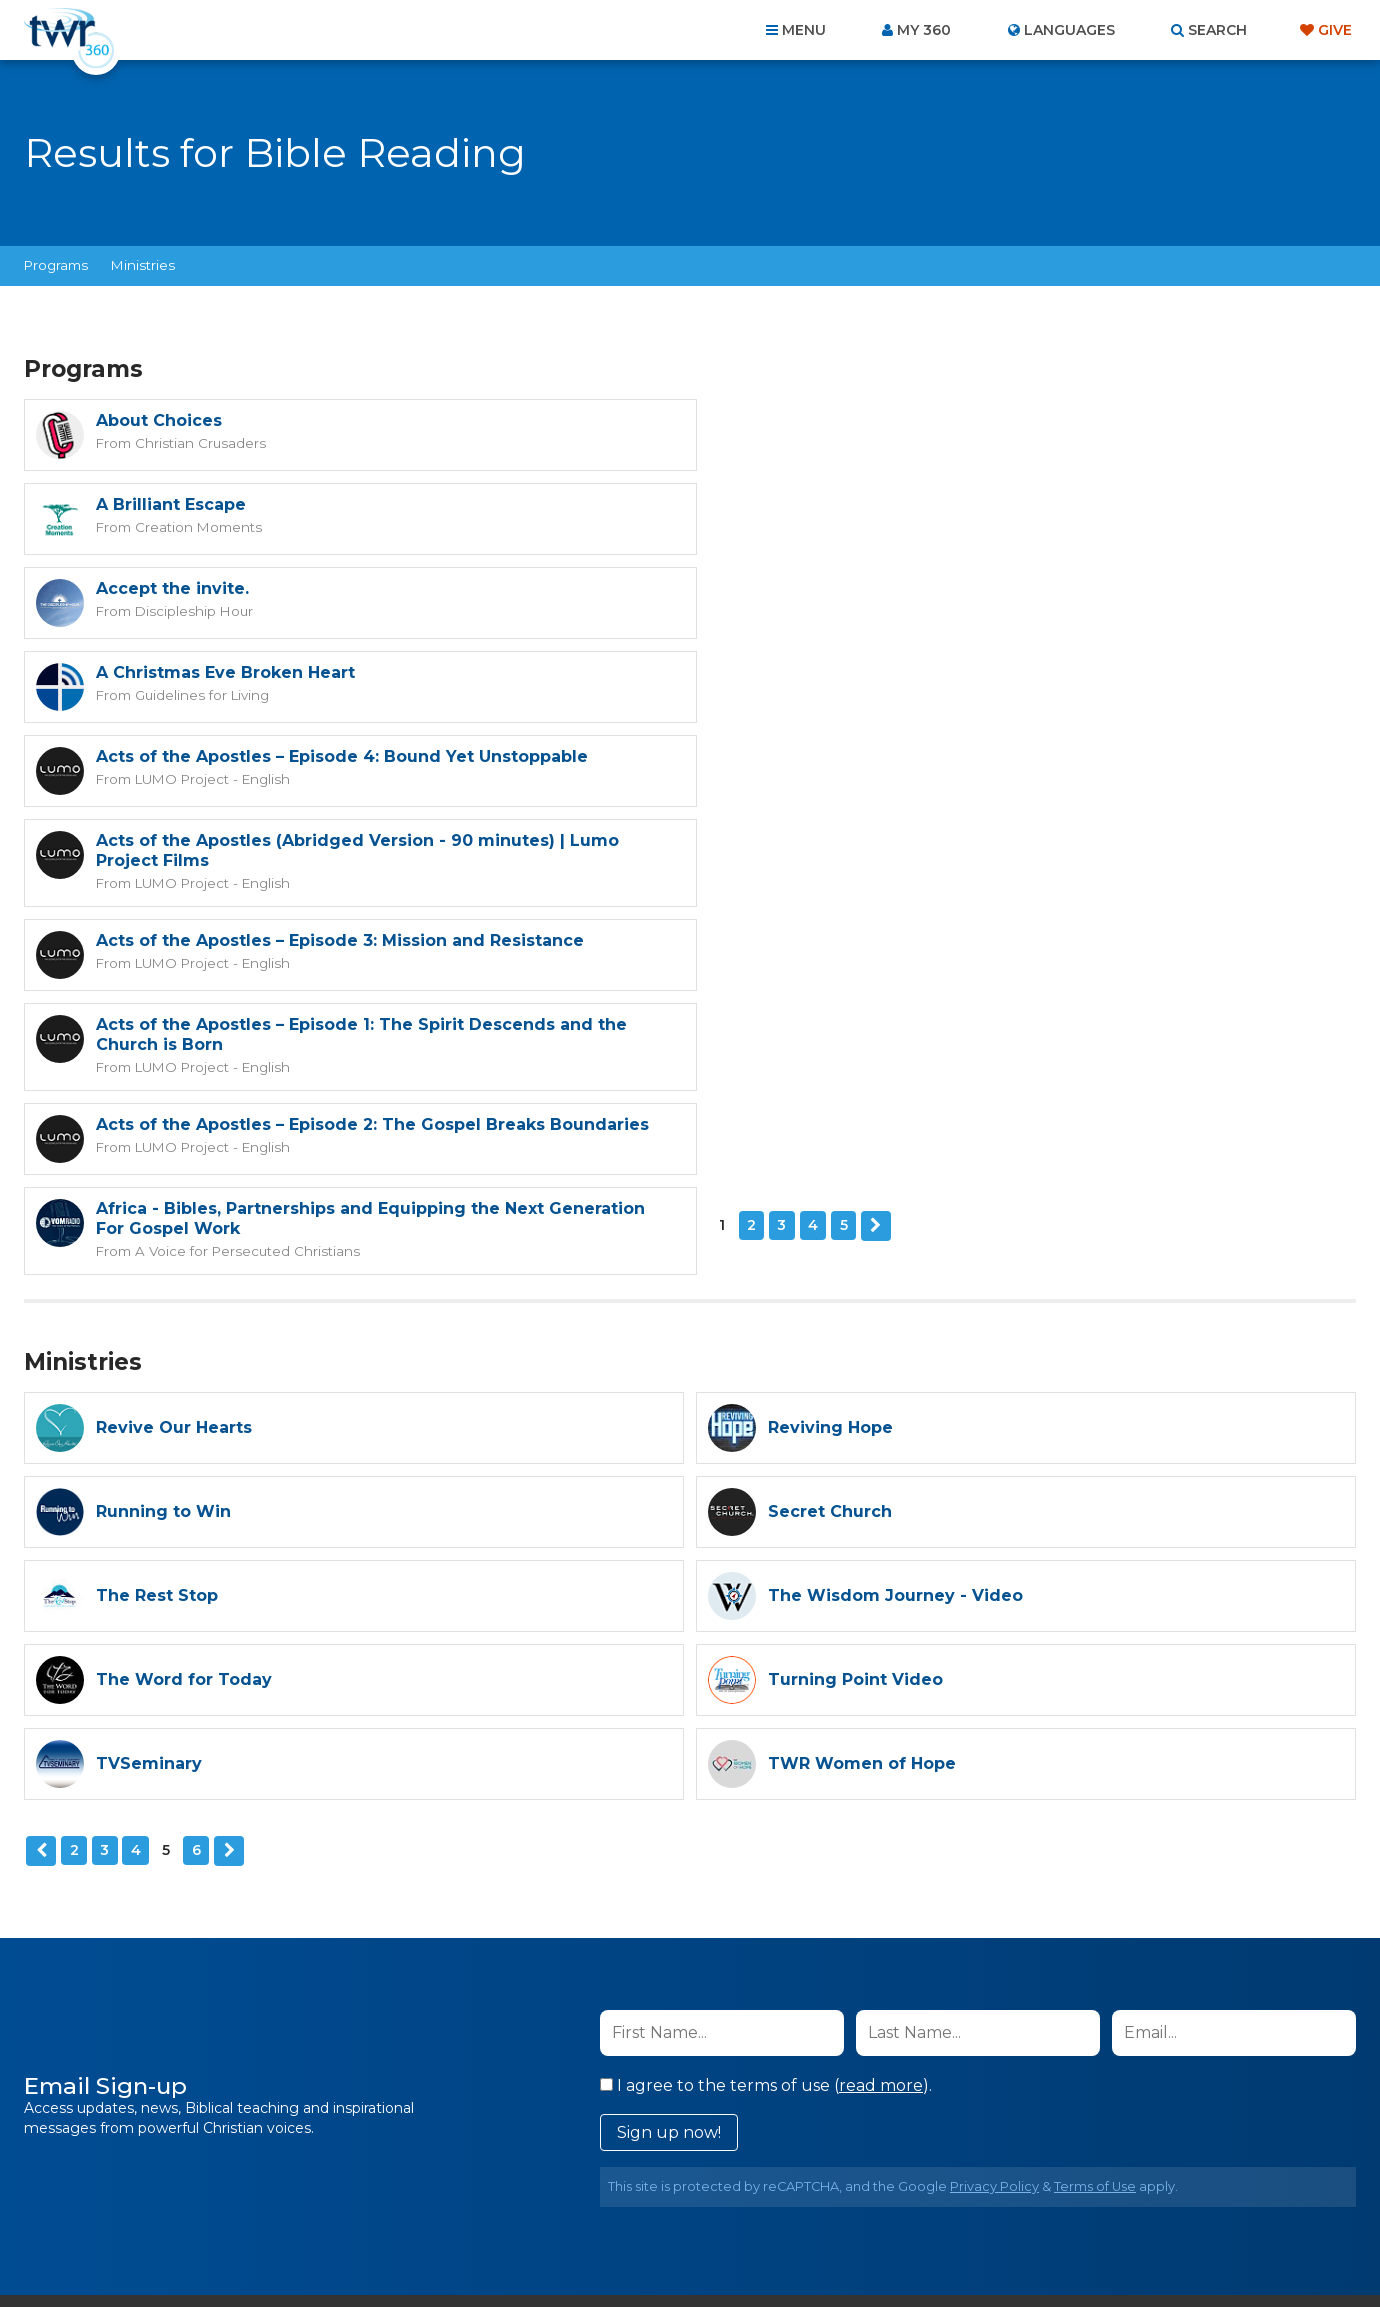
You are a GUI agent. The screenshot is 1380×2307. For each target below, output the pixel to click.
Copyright (916, 2200)
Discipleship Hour (192, 526)
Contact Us (520, 2200)
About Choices (159, 420)
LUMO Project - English (210, 610)
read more (881, 1755)
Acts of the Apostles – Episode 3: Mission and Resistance (340, 688)
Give (1335, 30)
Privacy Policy (994, 1856)
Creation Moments (869, 442)
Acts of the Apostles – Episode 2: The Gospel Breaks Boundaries (372, 788)
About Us (412, 2200)
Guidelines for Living (872, 526)
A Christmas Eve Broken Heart (897, 504)
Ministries (143, 265)
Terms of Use (1095, 1856)
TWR (701, 2247)
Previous (41, 1521)
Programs (56, 265)
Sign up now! (669, 1802)
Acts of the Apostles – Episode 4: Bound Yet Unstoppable (342, 588)
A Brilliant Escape (843, 420)
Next (191, 906)
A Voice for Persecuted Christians (916, 830)
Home (326, 2200)
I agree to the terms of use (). (766, 1755)
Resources (1031, 2200)
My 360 (924, 30)
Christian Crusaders (199, 442)
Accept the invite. (172, 504)
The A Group (835, 2247)
